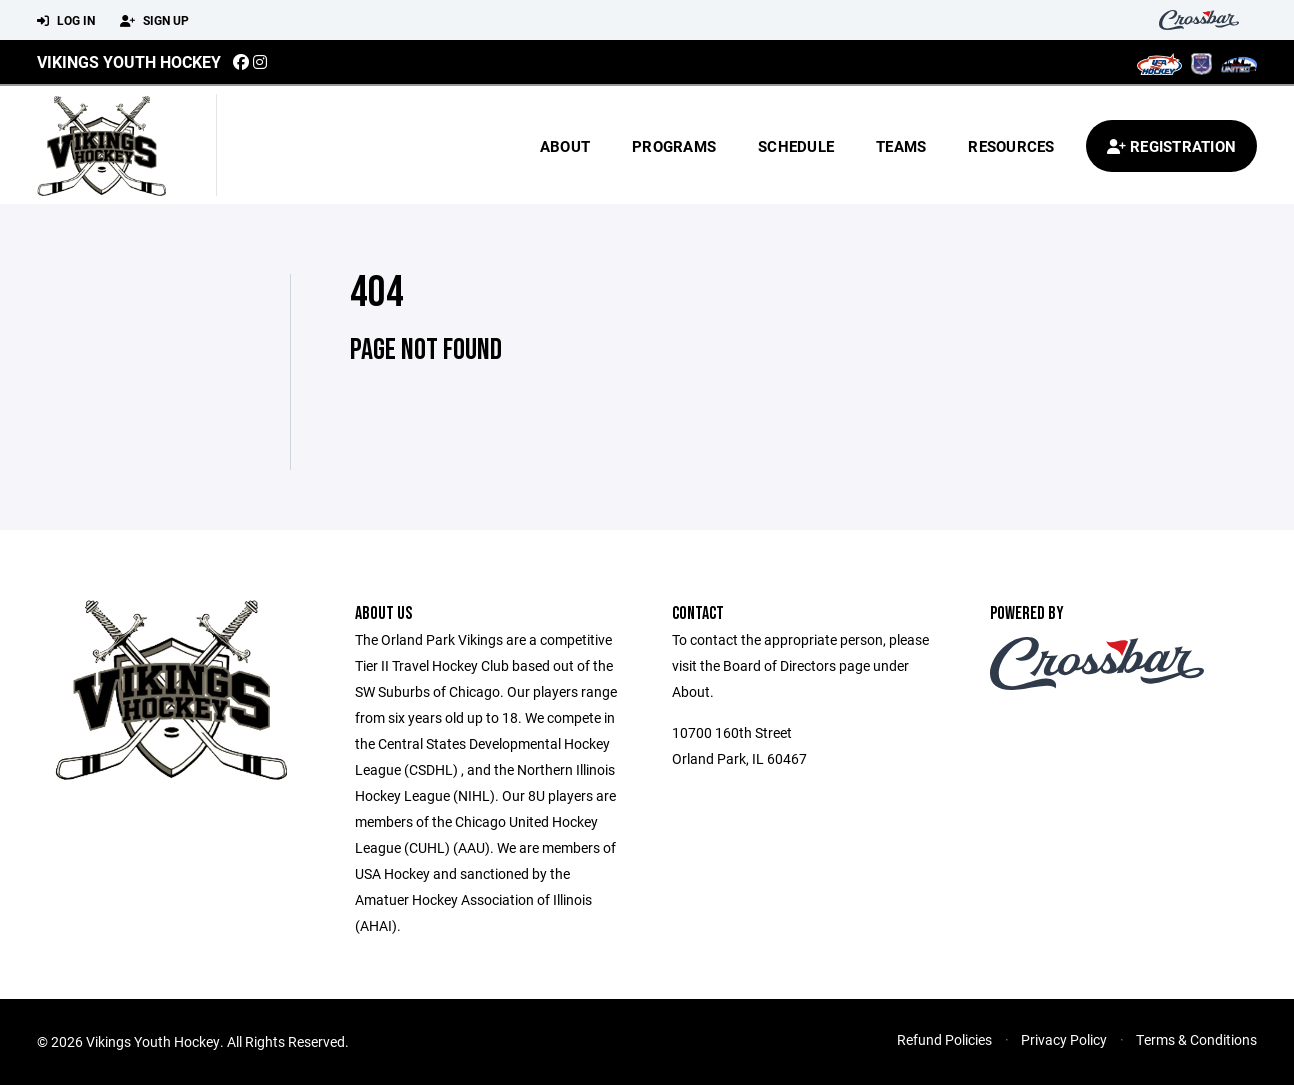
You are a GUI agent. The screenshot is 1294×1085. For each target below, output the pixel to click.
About (565, 146)
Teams (901, 146)
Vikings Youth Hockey (129, 61)
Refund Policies (944, 1039)
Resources (1011, 146)
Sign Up (154, 21)
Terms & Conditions (1196, 1039)
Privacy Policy (1064, 1039)
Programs (674, 146)
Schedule (796, 146)
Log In (66, 21)
